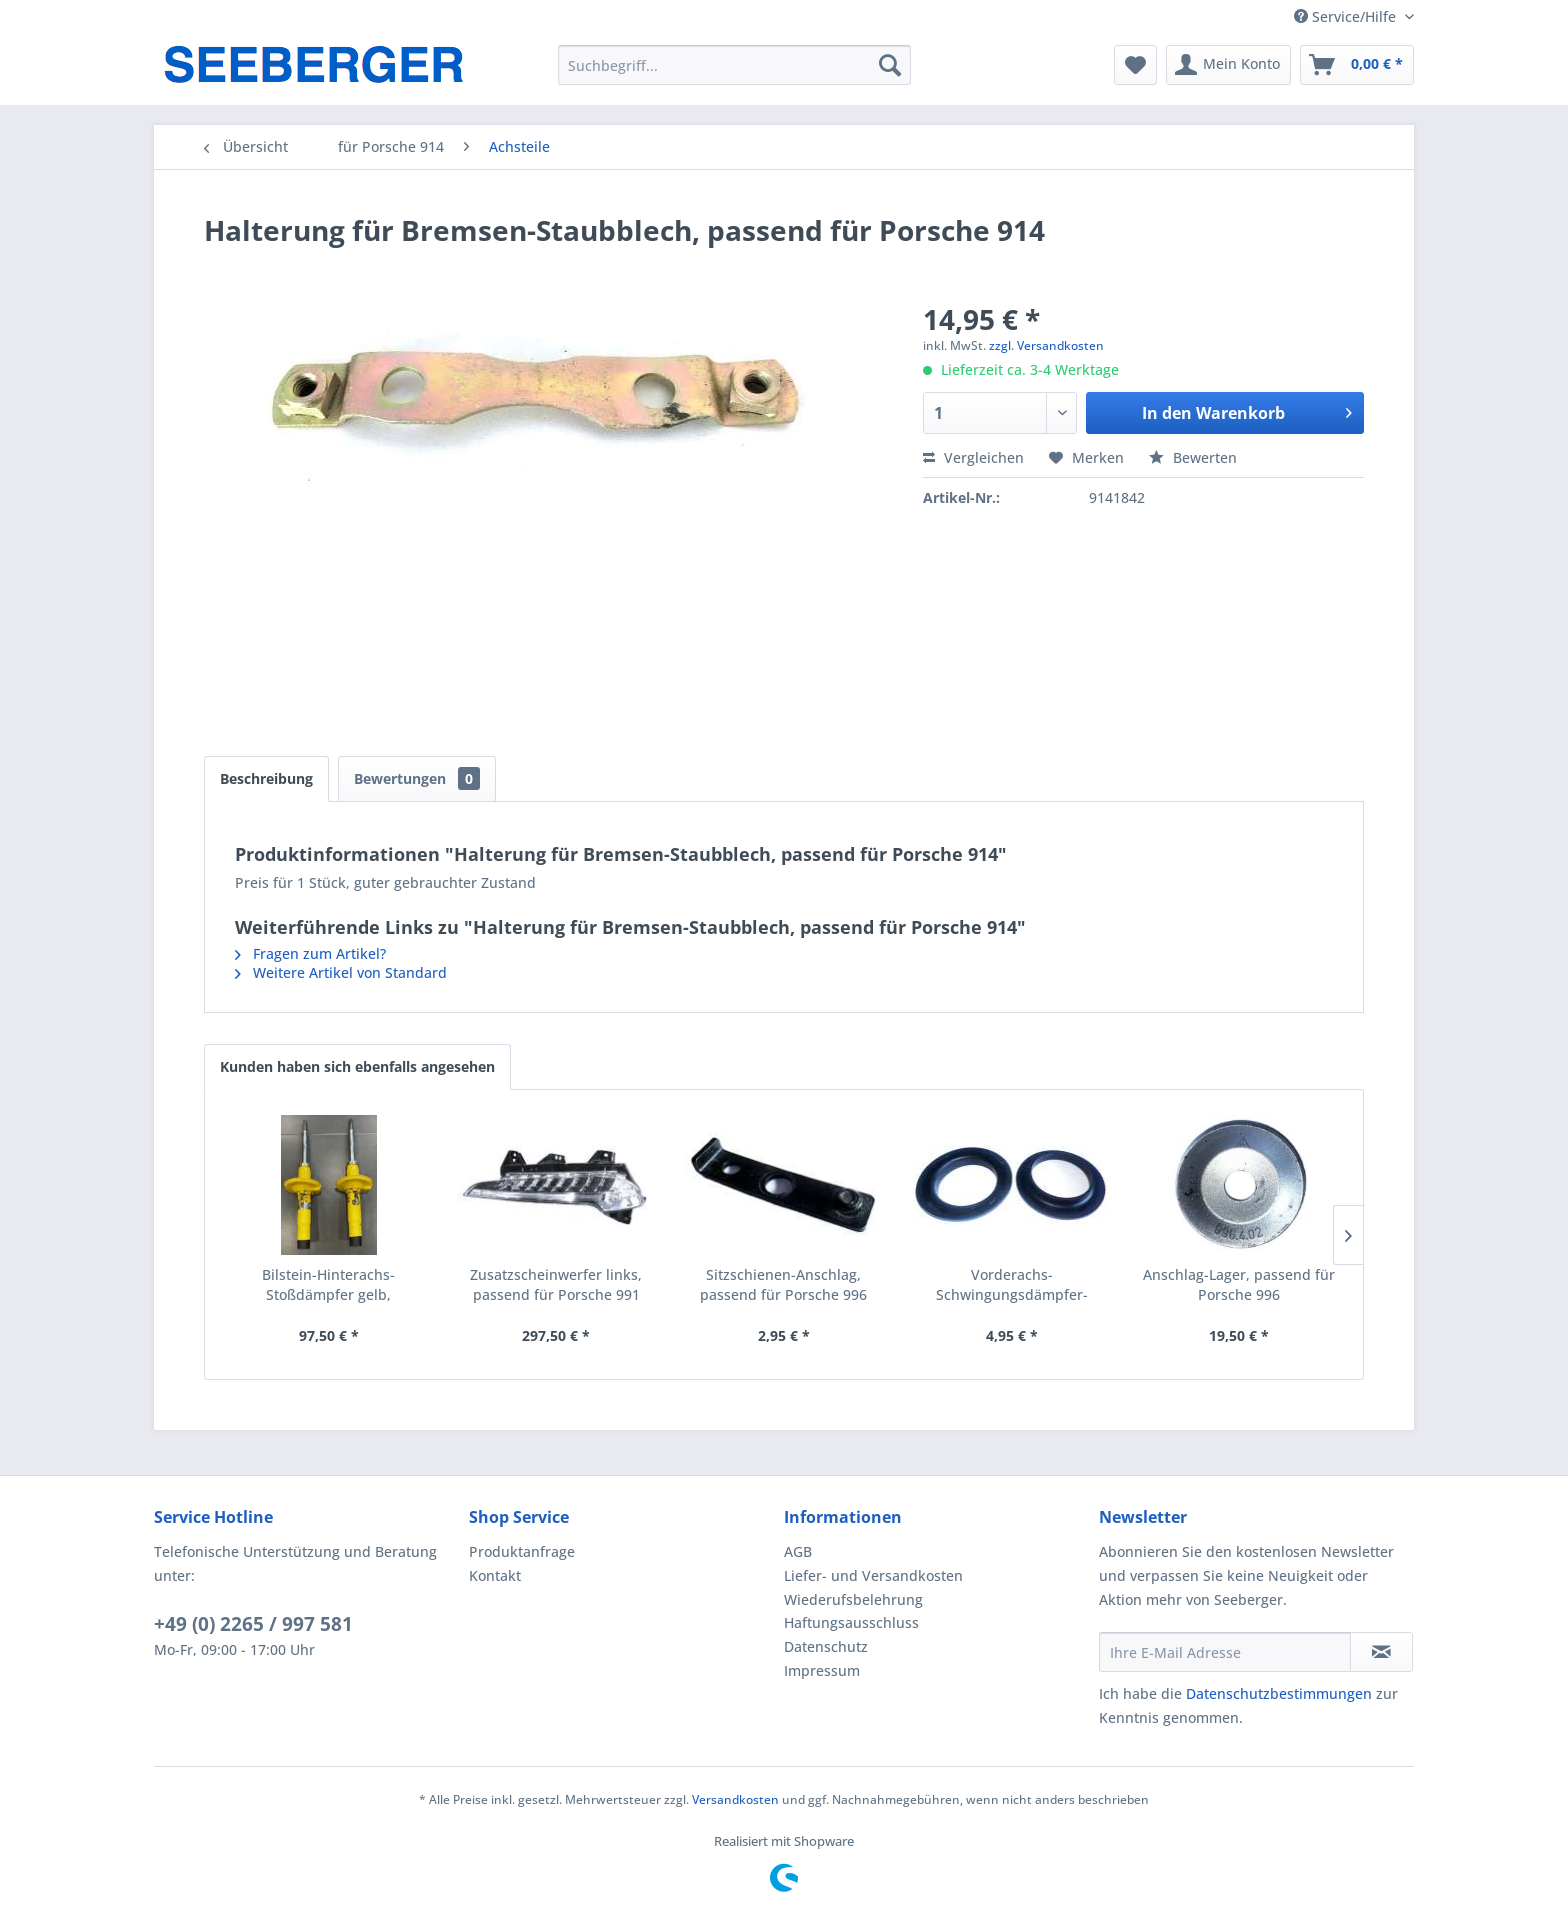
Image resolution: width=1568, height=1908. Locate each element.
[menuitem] (734, 65)
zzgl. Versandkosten (1046, 345)
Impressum (822, 1670)
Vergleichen (973, 457)
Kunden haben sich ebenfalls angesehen (357, 1066)
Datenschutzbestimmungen (1279, 1693)
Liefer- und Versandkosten (873, 1575)
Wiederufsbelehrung (853, 1599)
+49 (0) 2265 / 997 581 (253, 1624)
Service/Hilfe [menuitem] (1347, 16)
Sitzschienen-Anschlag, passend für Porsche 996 (783, 1284)
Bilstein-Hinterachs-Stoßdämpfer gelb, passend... (328, 1285)
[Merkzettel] (1135, 65)
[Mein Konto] (1228, 65)
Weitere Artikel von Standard (341, 972)
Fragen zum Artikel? (310, 953)
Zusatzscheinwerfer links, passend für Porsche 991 (556, 1284)
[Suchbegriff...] (734, 65)
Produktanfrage (522, 1551)
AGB (798, 1551)
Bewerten (1193, 457)
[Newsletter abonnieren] (1381, 1652)
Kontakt (495, 1575)
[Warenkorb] (1357, 65)
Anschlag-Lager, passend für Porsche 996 (1239, 1284)
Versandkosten (735, 1799)
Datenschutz (826, 1646)
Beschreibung (266, 778)
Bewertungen (417, 778)
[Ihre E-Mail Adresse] (1225, 1652)
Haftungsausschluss (851, 1622)
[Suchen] (890, 65)
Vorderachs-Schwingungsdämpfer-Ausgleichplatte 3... (1012, 1285)
